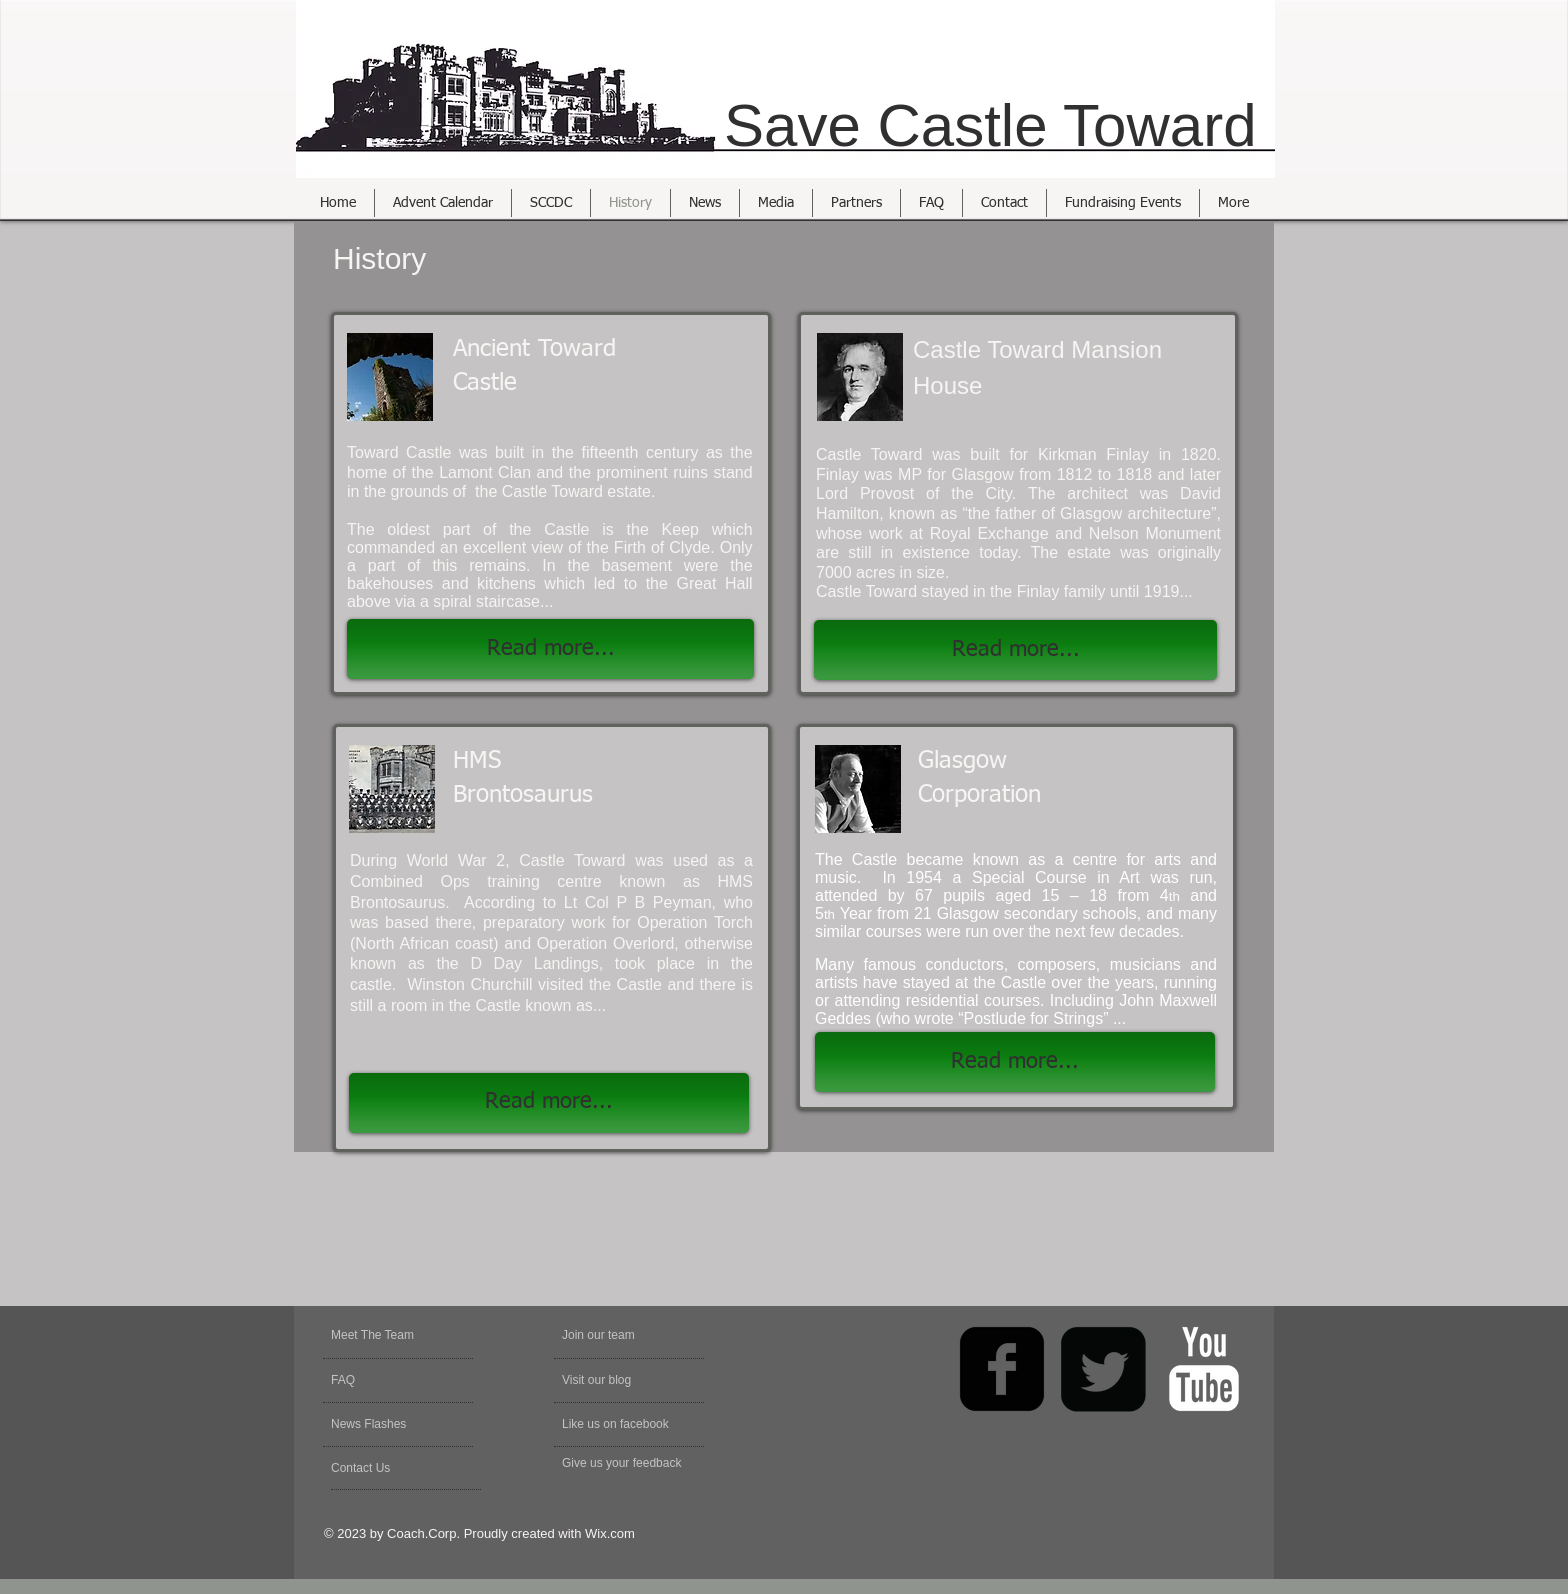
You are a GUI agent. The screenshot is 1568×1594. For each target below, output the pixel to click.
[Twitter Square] (1103, 1369)
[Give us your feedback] (632, 1464)
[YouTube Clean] (1204, 1369)
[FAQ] (388, 1381)
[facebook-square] (1002, 1369)
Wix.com (610, 1533)
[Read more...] (1015, 650)
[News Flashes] (388, 1425)
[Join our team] (616, 1336)
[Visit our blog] (609, 1381)
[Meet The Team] (407, 1336)
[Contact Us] (378, 1469)
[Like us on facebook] (625, 1425)
